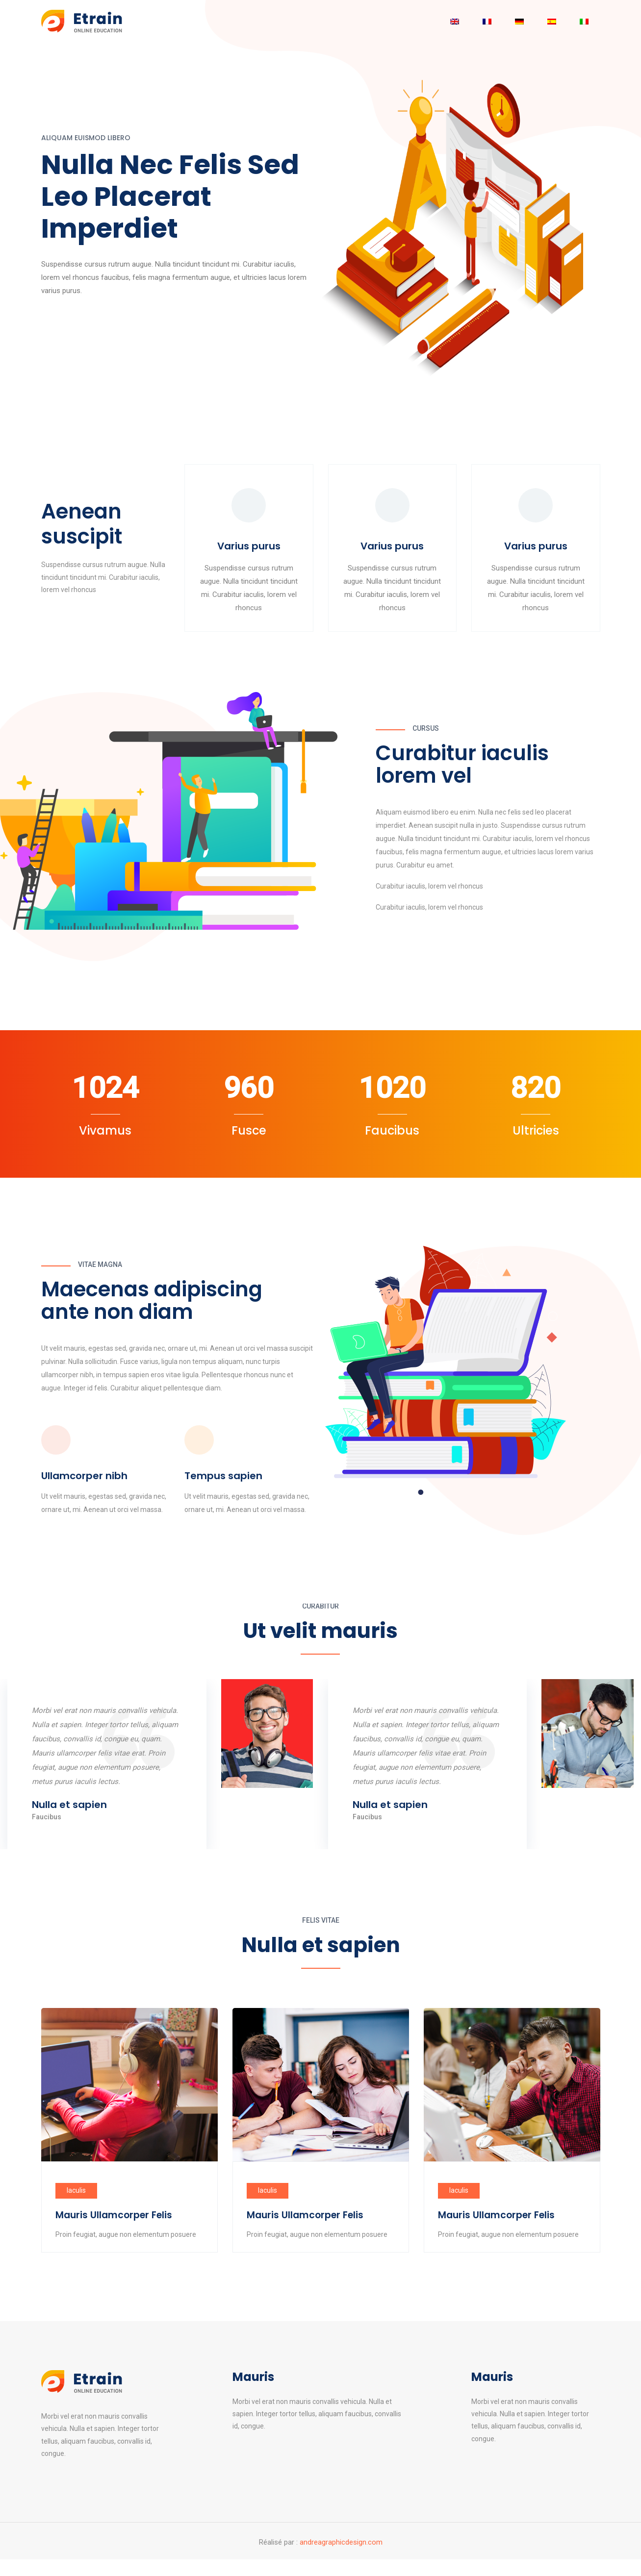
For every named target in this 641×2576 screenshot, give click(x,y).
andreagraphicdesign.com (341, 2544)
